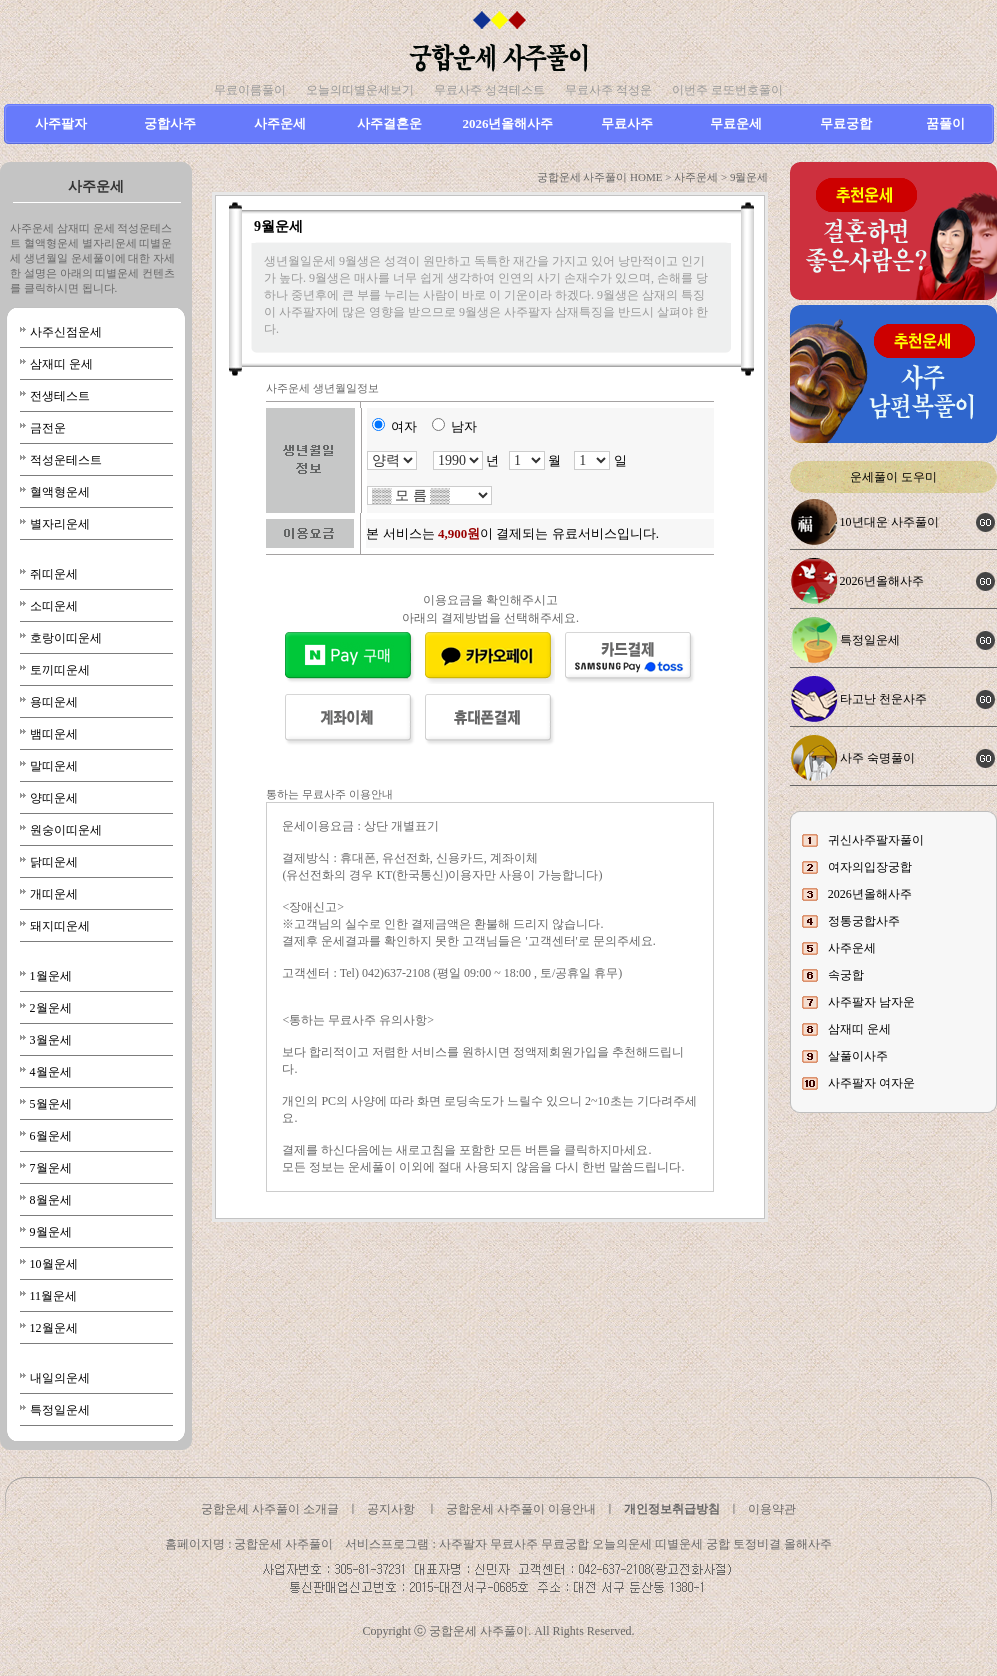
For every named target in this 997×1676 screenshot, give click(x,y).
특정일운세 (60, 1410)
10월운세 (54, 1264)
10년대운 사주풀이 (889, 522)
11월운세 (54, 1296)
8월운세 (51, 1200)
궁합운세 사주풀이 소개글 (270, 1509)
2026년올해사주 (507, 123)
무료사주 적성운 (608, 90)
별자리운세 (60, 524)
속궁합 (846, 975)
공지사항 (391, 1509)
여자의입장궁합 (870, 867)
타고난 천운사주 (883, 699)
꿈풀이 (945, 123)
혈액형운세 (60, 492)
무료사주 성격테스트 (489, 90)
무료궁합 (846, 123)
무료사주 (627, 123)
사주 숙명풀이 (877, 758)
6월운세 (51, 1136)
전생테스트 (60, 396)
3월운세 (51, 1040)
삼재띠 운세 (61, 364)
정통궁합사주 (864, 921)
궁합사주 (170, 123)
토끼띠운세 (60, 670)
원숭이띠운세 (66, 830)
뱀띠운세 (54, 734)
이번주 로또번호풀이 (727, 90)
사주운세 (280, 123)
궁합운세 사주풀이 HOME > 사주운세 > (633, 177)
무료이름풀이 (250, 90)
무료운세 (736, 123)
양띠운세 (54, 798)
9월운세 (51, 1232)
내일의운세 (60, 1378)
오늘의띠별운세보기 (360, 90)
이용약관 (772, 1509)
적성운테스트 (66, 460)
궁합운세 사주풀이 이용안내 (521, 1509)
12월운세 (54, 1328)
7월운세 (51, 1168)
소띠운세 (54, 606)
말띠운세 (54, 766)
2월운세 (51, 1008)
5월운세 (51, 1104)
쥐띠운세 (54, 574)
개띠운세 (54, 894)
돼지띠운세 (60, 926)
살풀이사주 (858, 1056)
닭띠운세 (54, 862)
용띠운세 (54, 702)
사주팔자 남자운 (871, 1002)
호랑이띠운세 (66, 638)
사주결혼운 (389, 123)
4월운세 (51, 1072)
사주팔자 (61, 123)
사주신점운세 (66, 332)
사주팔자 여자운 (871, 1083)
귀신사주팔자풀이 (876, 840)
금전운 (48, 428)
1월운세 (51, 976)
